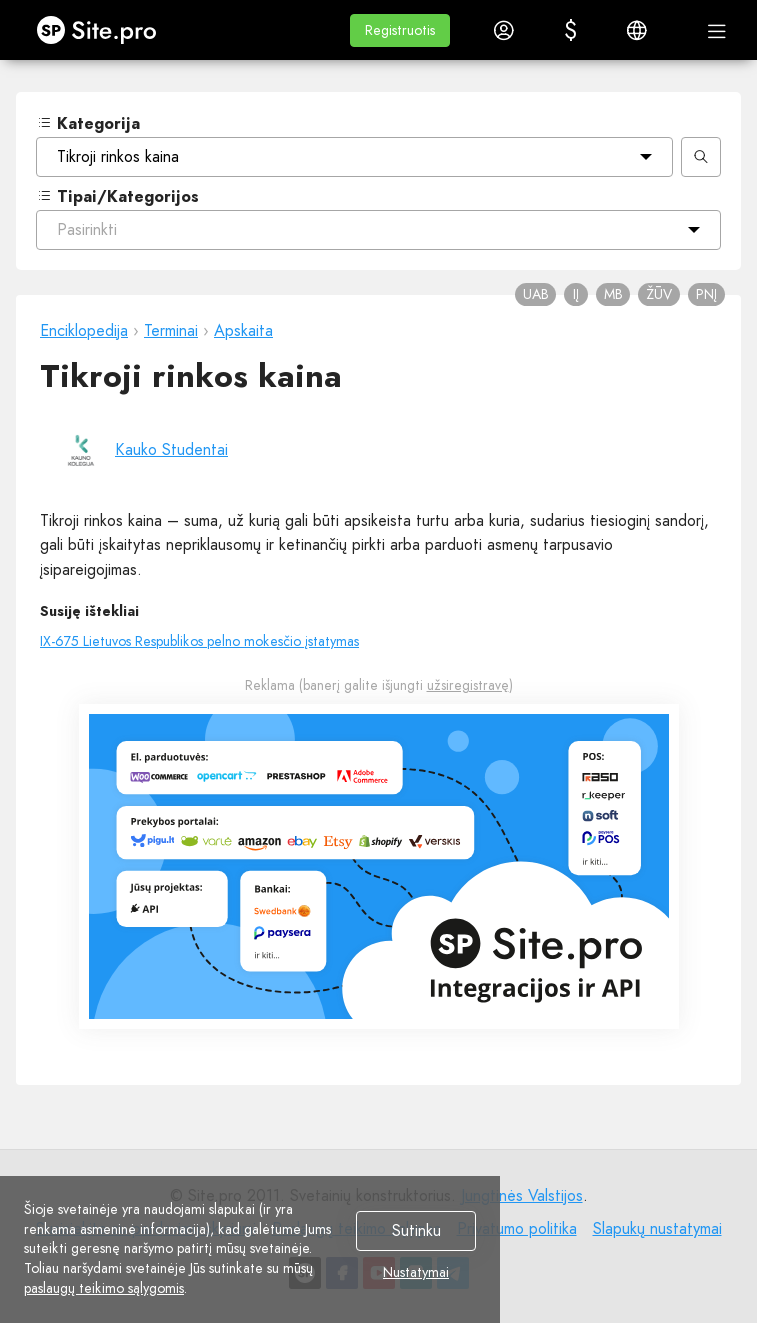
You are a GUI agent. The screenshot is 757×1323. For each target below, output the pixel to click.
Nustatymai (416, 1273)
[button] (400, 30)
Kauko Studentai (171, 449)
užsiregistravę (468, 685)
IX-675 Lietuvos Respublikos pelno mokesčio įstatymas (199, 641)
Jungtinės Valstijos (522, 1195)
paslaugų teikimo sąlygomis (104, 1288)
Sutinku (416, 1231)
